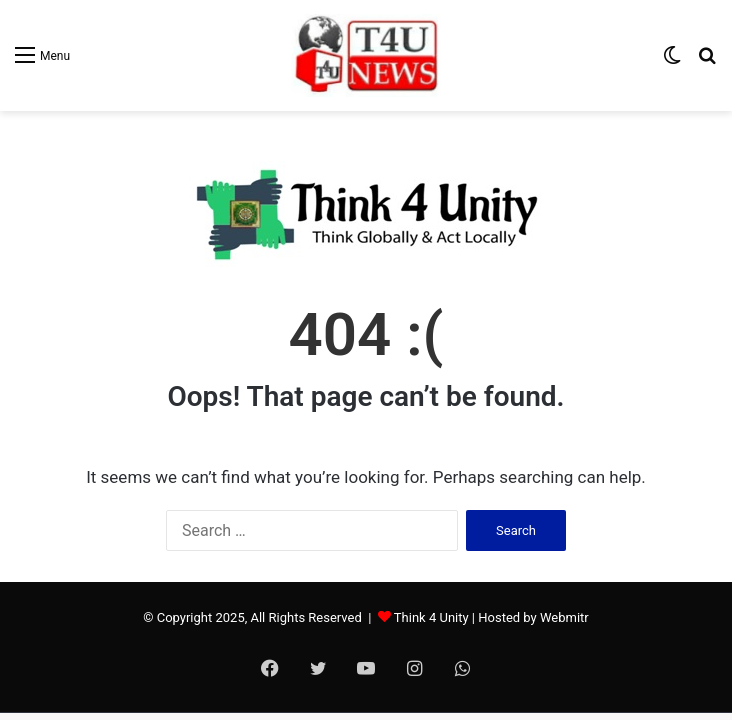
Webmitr (564, 617)
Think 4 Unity (431, 617)
